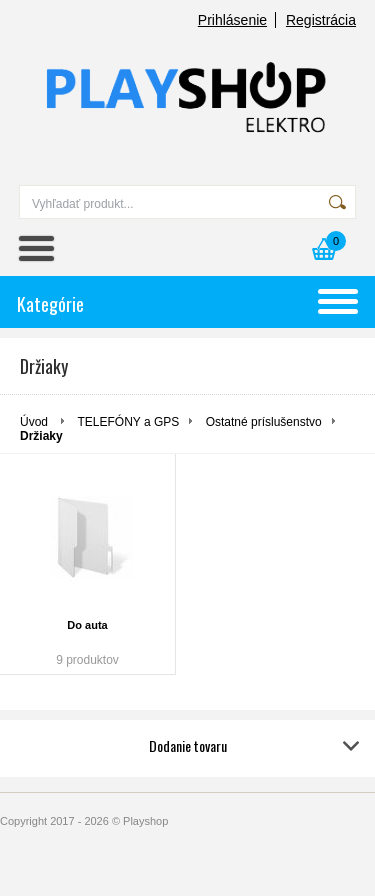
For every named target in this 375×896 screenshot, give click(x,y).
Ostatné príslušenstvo (264, 422)
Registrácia (321, 20)
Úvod (34, 422)
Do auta (87, 625)
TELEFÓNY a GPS (128, 422)
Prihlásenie (232, 20)
